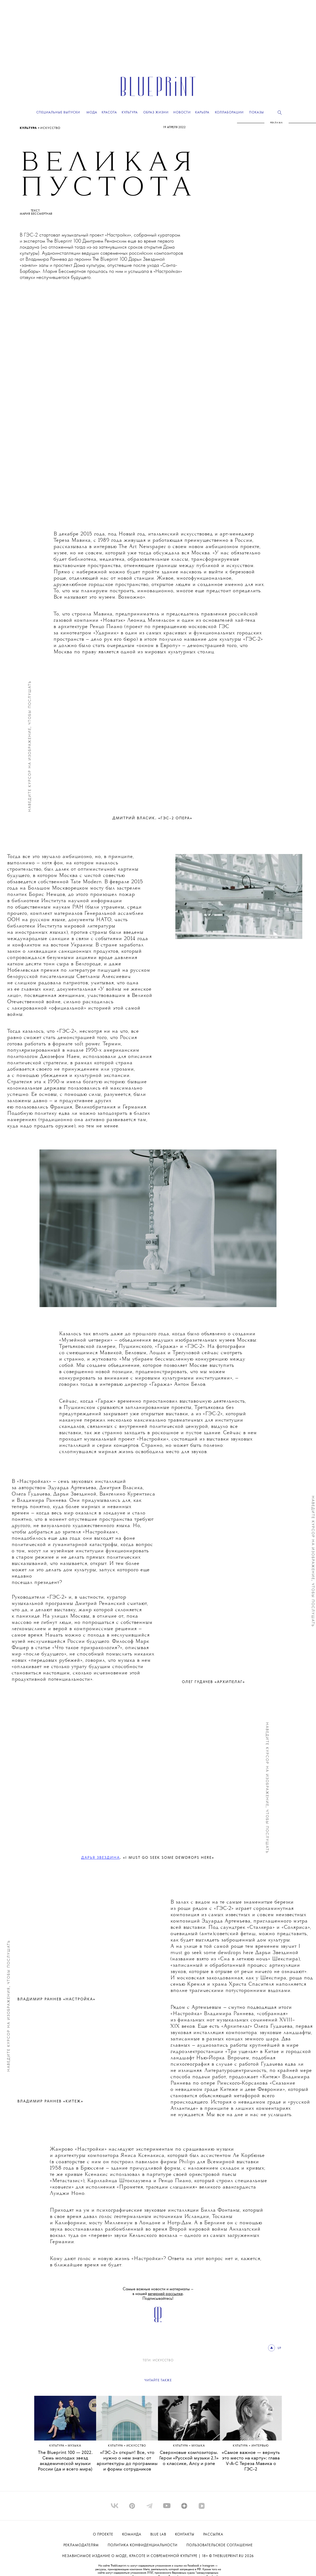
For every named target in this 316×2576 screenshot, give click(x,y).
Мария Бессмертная (36, 213)
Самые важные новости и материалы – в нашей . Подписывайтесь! (158, 2294)
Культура (29, 128)
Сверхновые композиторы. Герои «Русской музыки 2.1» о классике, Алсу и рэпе (189, 2458)
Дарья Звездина (100, 1858)
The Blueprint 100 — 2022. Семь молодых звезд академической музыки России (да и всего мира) (65, 2461)
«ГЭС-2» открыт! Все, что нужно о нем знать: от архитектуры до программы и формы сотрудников (127, 2461)
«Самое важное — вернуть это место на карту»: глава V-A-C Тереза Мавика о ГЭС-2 (251, 2461)
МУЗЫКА (74, 2445)
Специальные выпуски (58, 112)
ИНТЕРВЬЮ (260, 2445)
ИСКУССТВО (50, 128)
